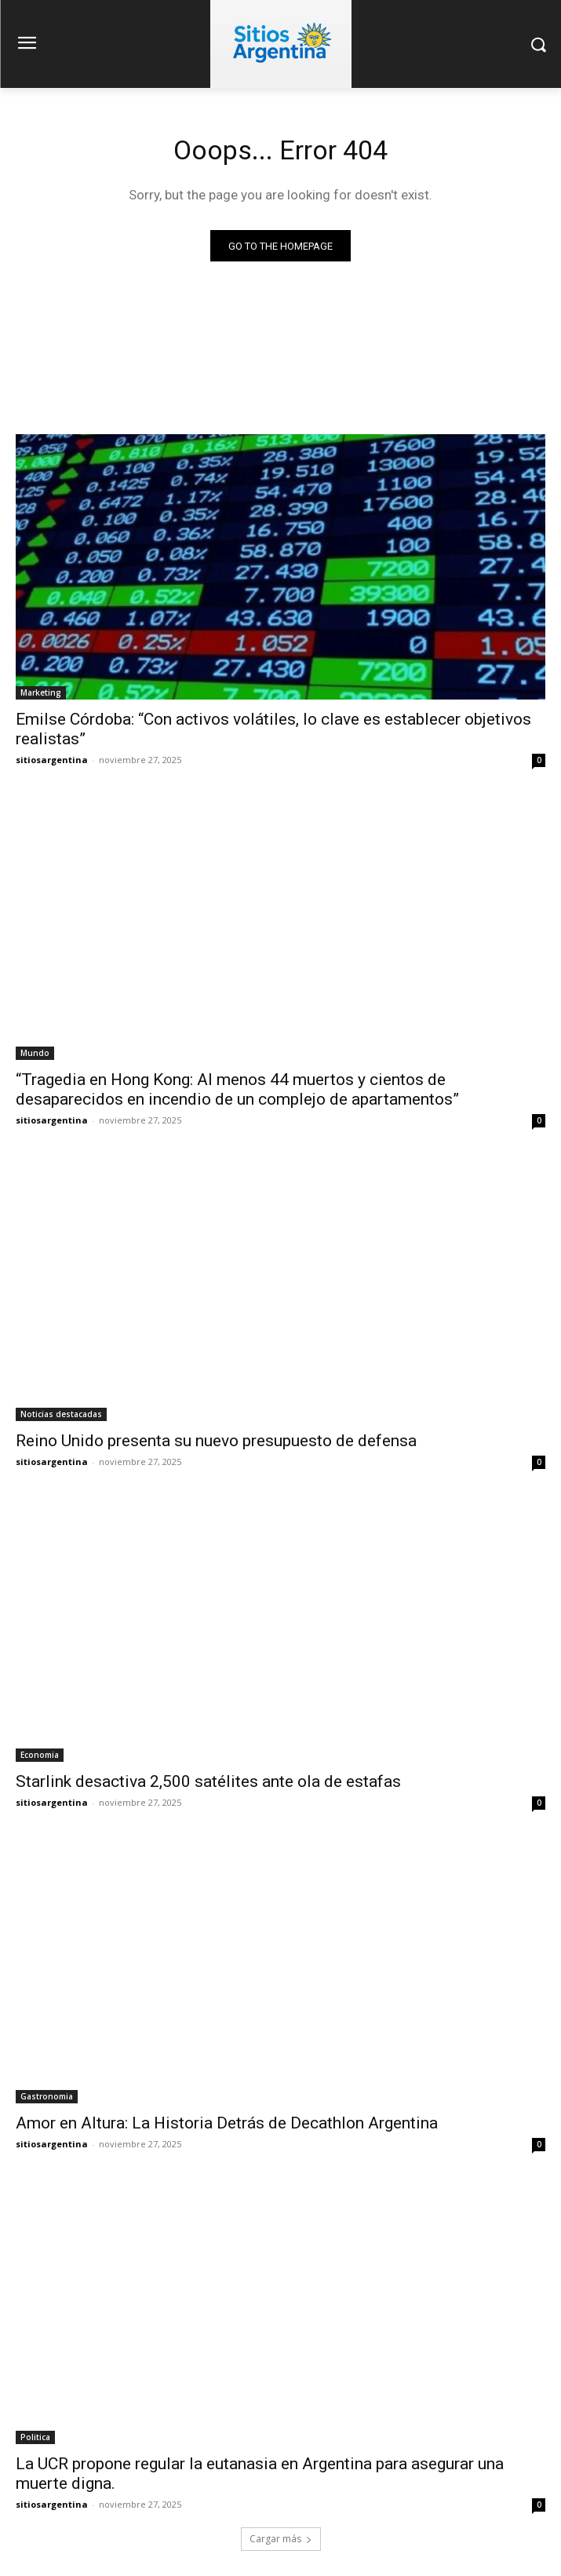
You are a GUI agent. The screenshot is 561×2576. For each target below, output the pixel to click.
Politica (35, 2437)
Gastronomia (46, 2096)
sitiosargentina (52, 759)
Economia (39, 1754)
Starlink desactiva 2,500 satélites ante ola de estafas (208, 1781)
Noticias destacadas (61, 1414)
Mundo (34, 1052)
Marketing (40, 692)
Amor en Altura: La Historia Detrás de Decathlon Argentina (227, 2123)
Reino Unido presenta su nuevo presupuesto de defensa (216, 1440)
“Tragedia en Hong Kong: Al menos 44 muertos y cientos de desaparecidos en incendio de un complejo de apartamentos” (237, 1089)
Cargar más (281, 2538)
